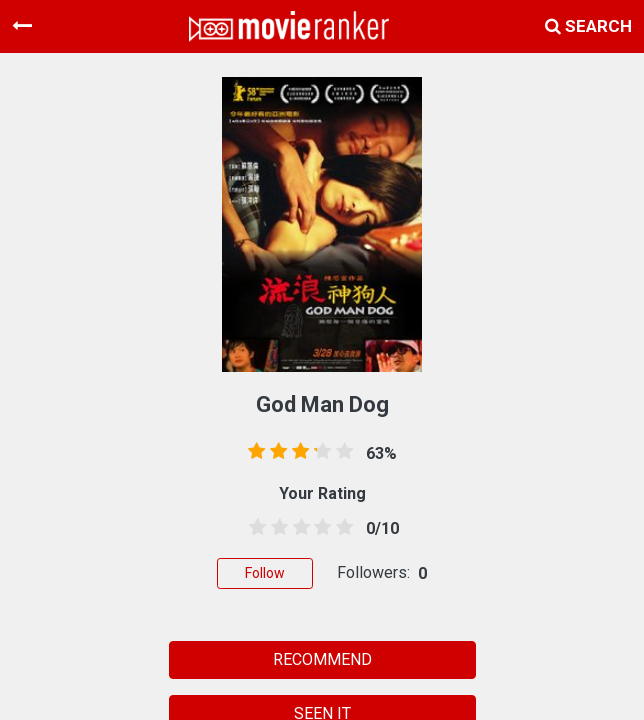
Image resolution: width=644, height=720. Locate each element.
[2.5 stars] (298, 528)
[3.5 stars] (319, 528)
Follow (265, 573)
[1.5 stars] (276, 528)
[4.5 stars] (341, 528)
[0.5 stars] (254, 528)
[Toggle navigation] (22, 26)
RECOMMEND (322, 659)
